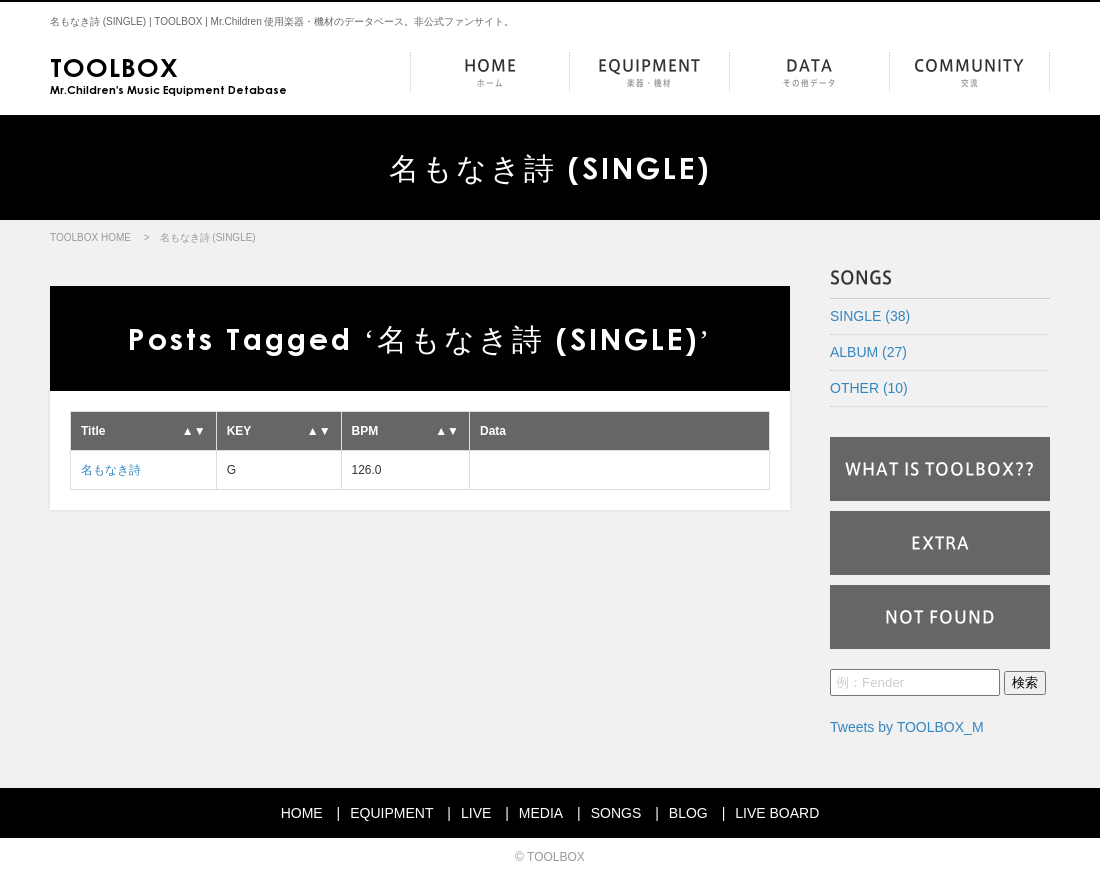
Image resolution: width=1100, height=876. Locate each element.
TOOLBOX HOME (90, 237)
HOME (490, 73)
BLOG (688, 813)
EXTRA (940, 543)
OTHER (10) (869, 388)
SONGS (616, 813)
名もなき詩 (111, 470)
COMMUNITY (969, 73)
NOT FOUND (940, 617)
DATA (809, 73)
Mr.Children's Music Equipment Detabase (168, 74)
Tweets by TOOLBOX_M (907, 727)
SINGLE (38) (870, 316)
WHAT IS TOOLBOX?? (940, 469)
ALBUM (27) (868, 352)
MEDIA (541, 813)
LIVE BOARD (777, 813)
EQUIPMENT (649, 73)
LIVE (476, 813)
